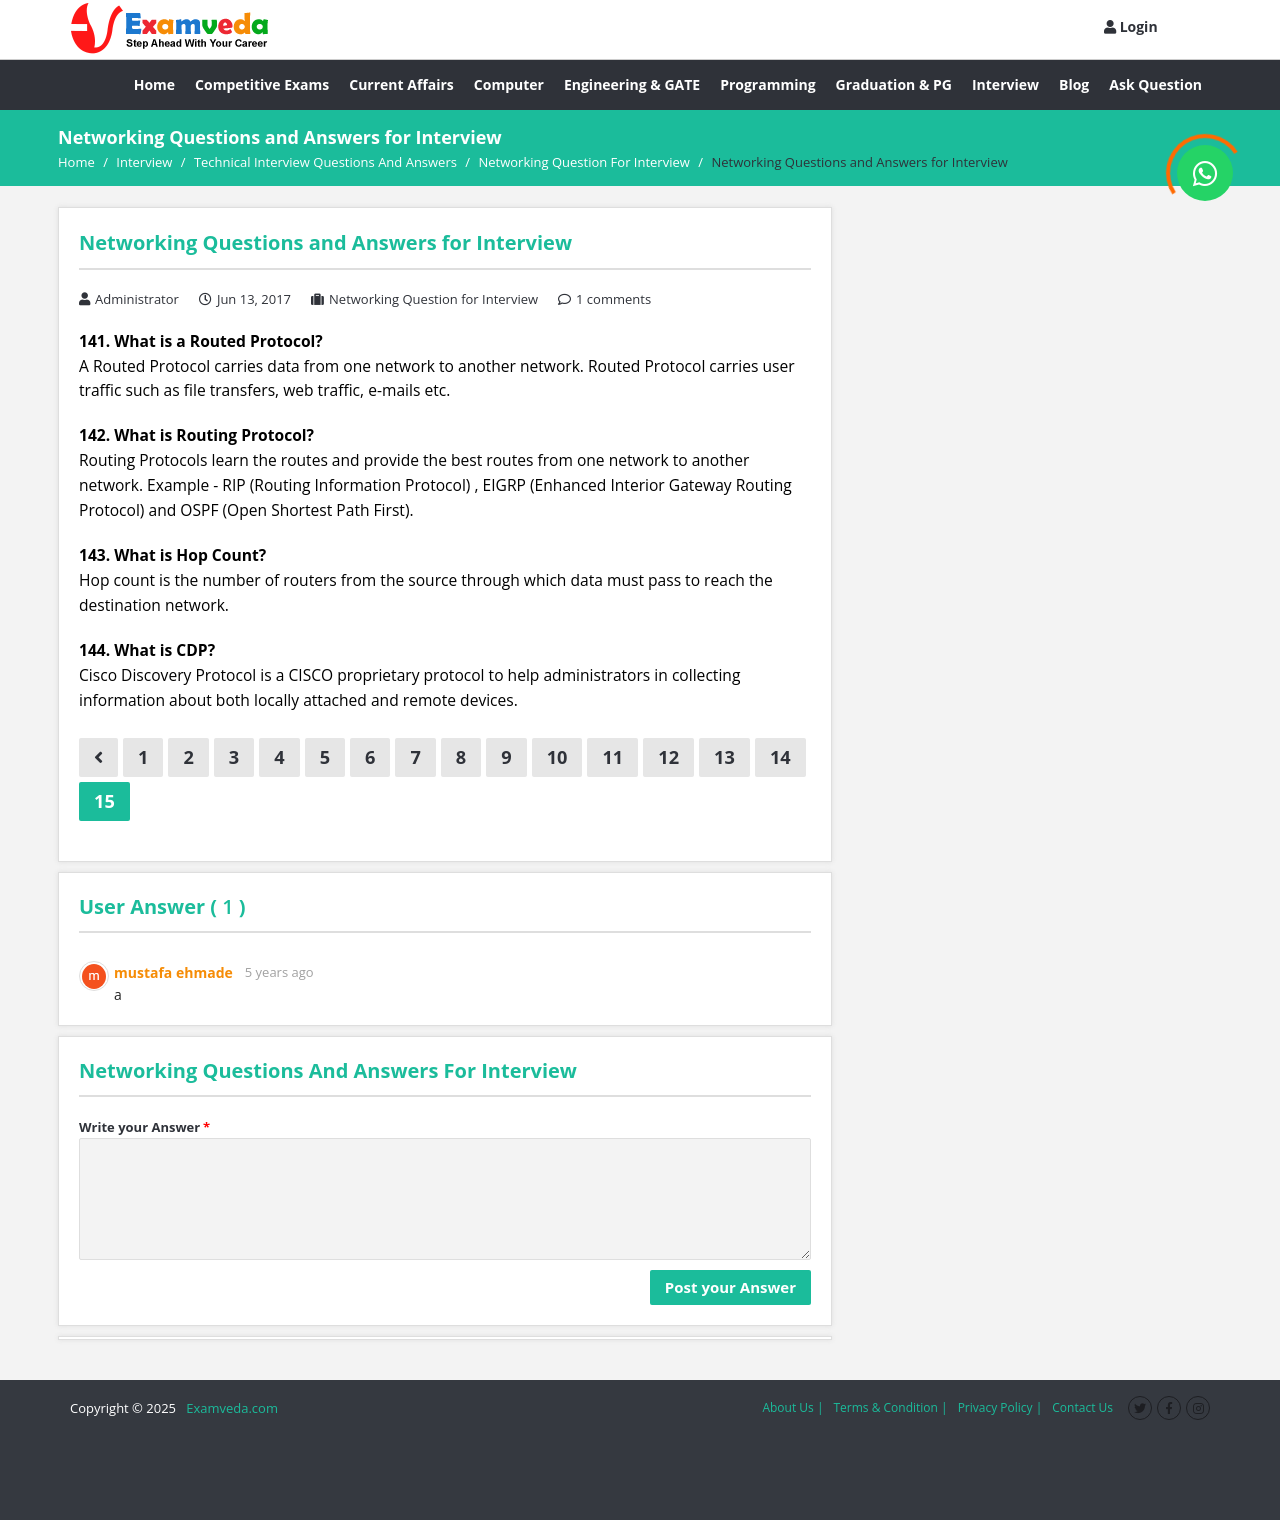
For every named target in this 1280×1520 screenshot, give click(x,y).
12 (668, 757)
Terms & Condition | (890, 1407)
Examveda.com (228, 1408)
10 (557, 757)
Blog (1074, 84)
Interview (1005, 84)
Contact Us (1082, 1407)
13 (724, 757)
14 (780, 757)
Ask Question (1155, 84)
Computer (509, 84)
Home (154, 84)
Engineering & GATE (632, 84)
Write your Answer (144, 1127)
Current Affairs (401, 84)
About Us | (792, 1407)
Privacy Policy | (1000, 1407)
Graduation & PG (894, 84)
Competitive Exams (262, 84)
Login (1131, 26)
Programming (767, 84)
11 (612, 757)
